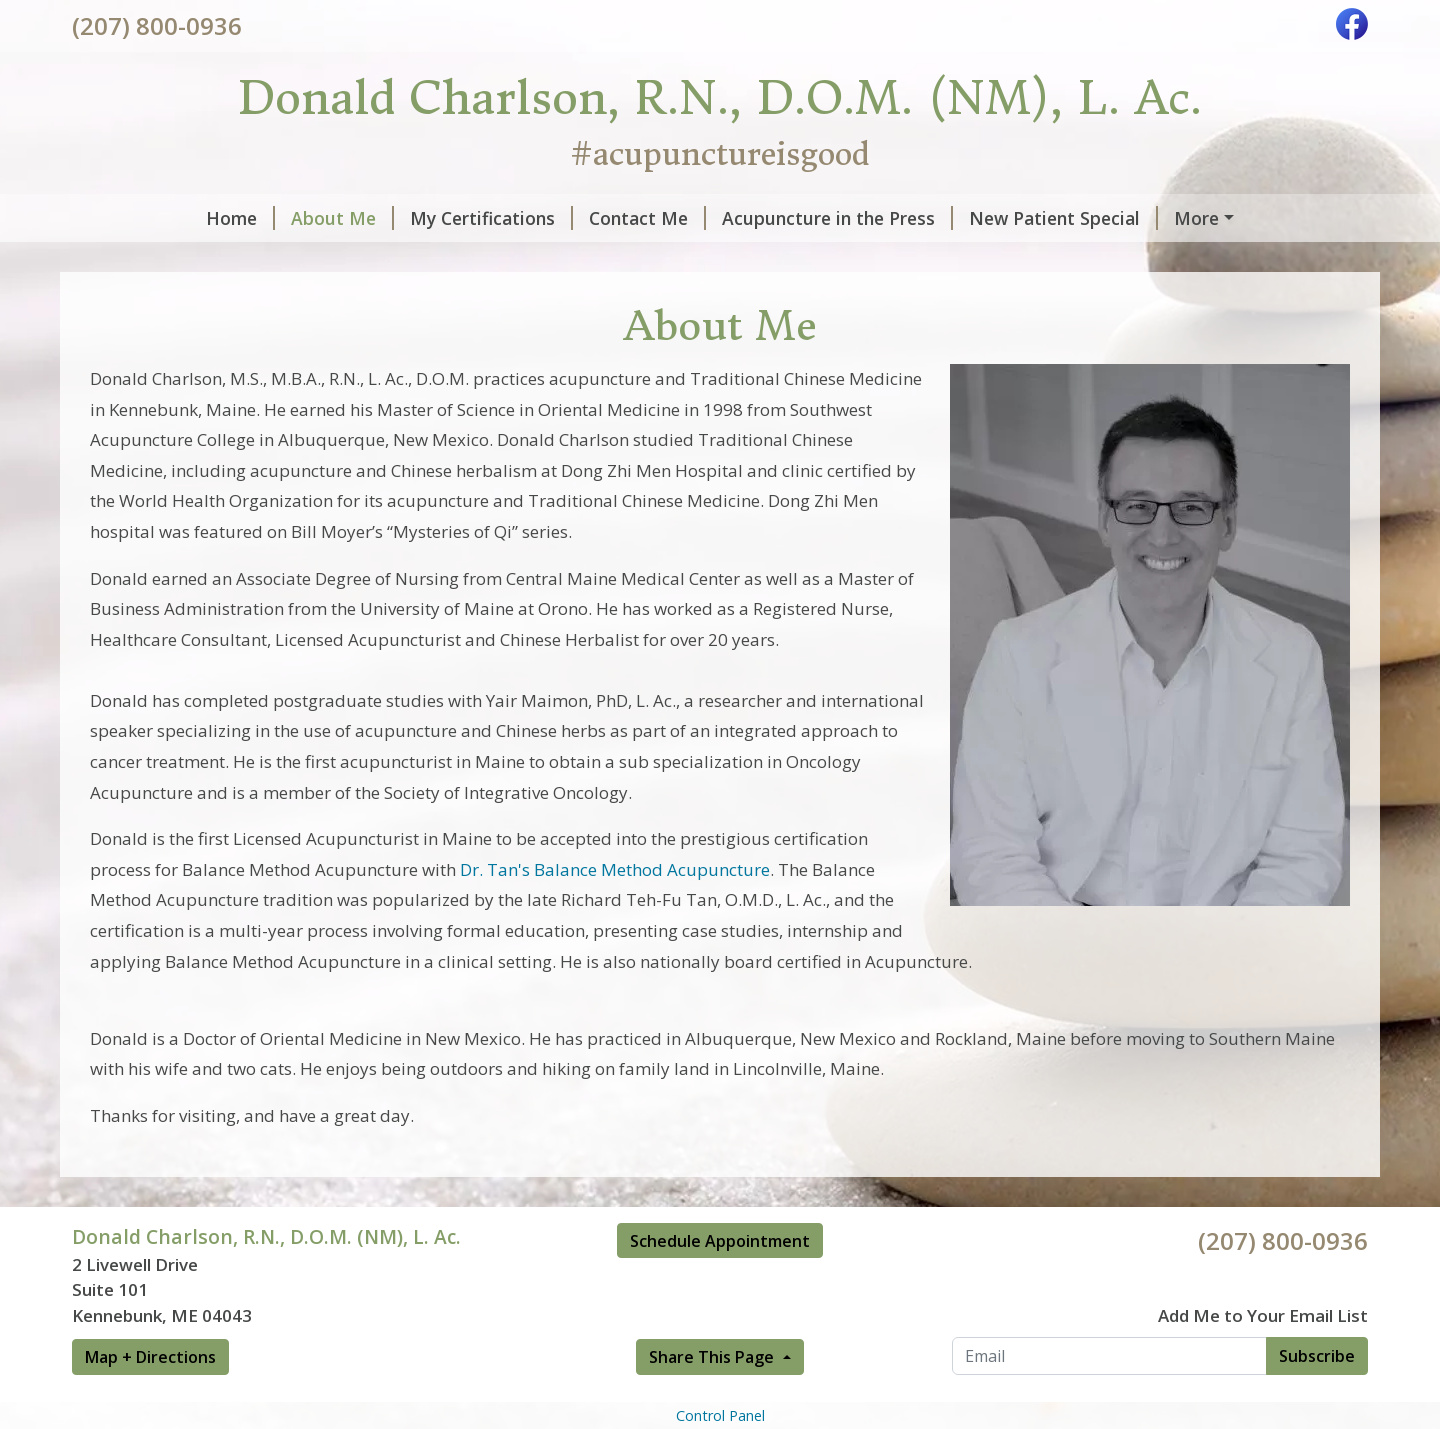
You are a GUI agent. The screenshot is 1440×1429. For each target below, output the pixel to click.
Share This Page (713, 1399)
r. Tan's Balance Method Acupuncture (621, 911)
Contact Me (529, 218)
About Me (224, 218)
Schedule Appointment (720, 1283)
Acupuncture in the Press (719, 218)
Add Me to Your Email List (1263, 1358)
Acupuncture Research (192, 260)
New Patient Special (945, 218)
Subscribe (1317, 1398)
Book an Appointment (1158, 218)
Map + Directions (150, 1399)
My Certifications (373, 218)
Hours (338, 260)
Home (122, 218)
